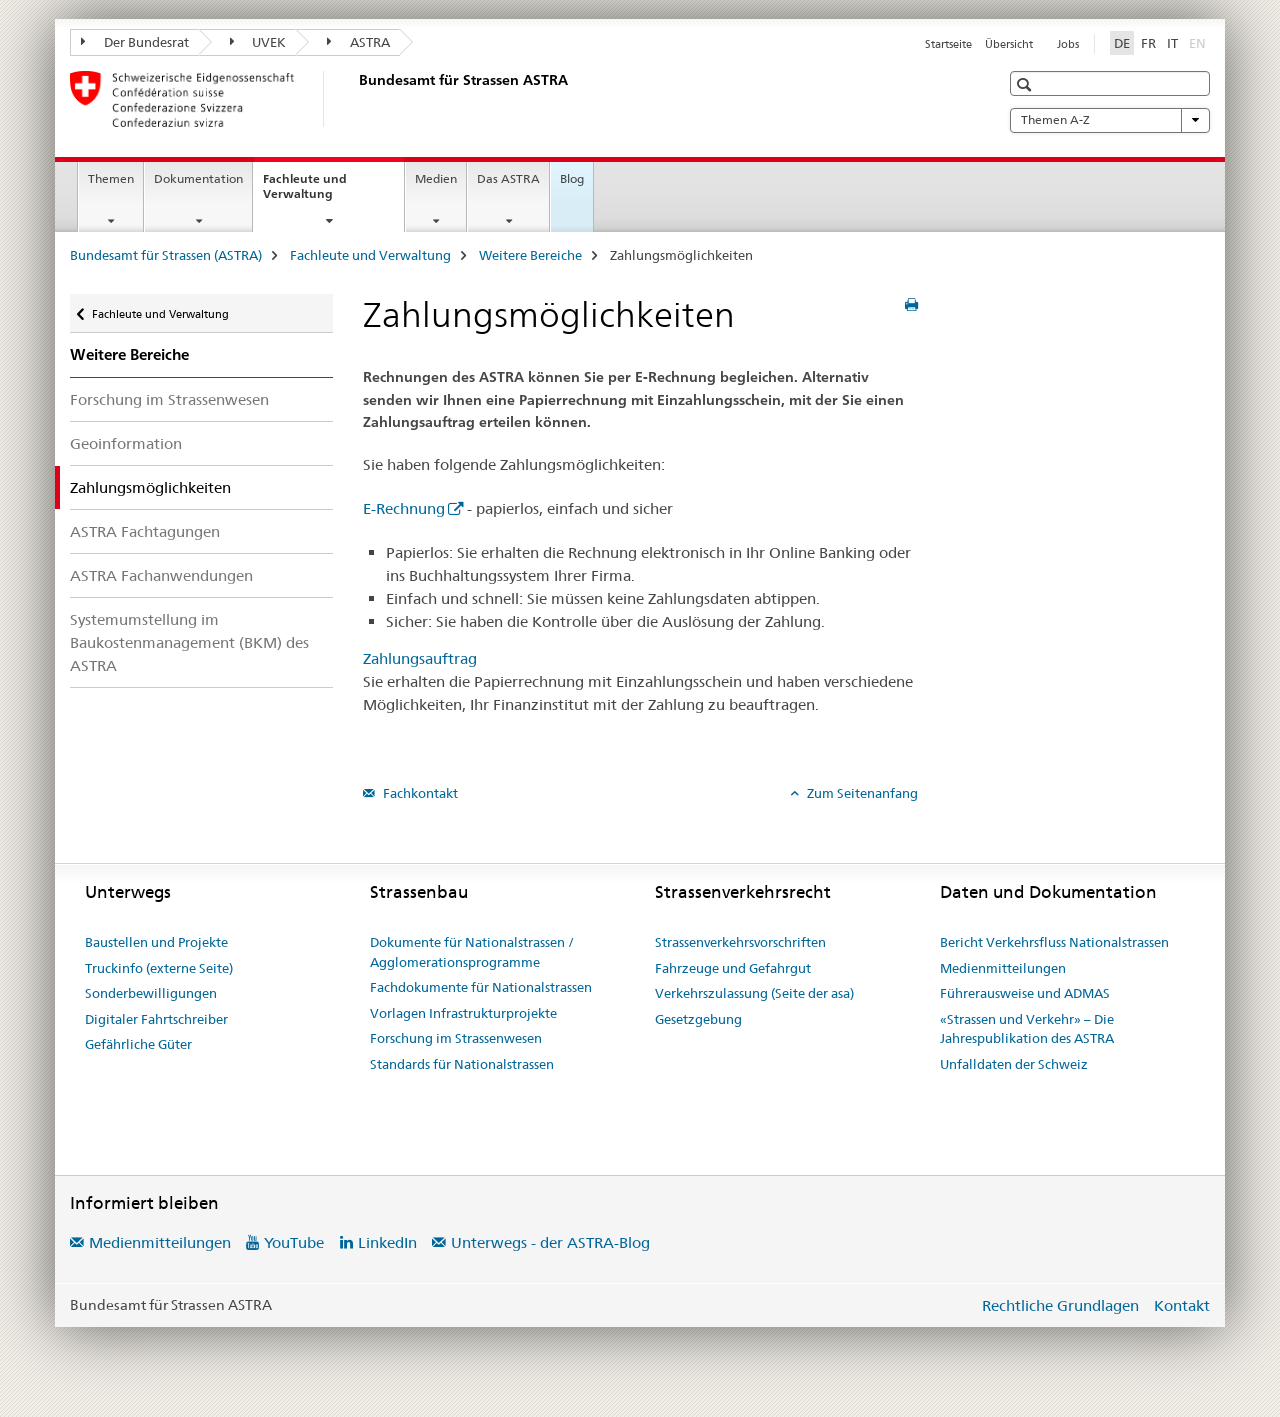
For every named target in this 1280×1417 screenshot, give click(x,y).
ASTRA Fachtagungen (145, 531)
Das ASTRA (508, 178)
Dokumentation (198, 178)
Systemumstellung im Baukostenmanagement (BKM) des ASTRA (189, 642)
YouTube (294, 1242)
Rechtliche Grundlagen (1060, 1305)
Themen (111, 178)
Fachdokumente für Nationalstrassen (481, 987)
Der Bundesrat (135, 42)
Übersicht (1009, 44)
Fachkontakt (419, 793)
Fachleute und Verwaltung (319, 193)
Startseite (948, 44)
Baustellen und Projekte (156, 942)
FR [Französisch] (1148, 43)
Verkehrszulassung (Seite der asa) (754, 993)
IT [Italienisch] (1172, 43)
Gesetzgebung (698, 1019)
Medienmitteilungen (1003, 968)
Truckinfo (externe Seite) (159, 968)
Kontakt (1182, 1305)
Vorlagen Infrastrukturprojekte (463, 1013)
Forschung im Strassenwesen (169, 399)
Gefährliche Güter (138, 1044)
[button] (1026, 84)
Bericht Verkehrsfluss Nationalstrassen (1054, 942)
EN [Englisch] (1199, 42)
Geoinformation (126, 443)
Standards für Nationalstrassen (462, 1064)
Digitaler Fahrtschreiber (156, 1019)
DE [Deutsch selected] (1122, 43)
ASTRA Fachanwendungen (161, 575)
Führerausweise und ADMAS (1025, 993)
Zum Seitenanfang (861, 793)
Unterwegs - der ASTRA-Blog (550, 1242)
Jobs (1068, 44)
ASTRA (358, 42)
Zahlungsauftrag (420, 658)
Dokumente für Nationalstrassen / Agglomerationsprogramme (472, 952)
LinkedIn (387, 1242)
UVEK (258, 42)
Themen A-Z (1110, 120)
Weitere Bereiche (530, 255)
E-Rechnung (404, 508)
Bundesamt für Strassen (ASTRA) (166, 255)
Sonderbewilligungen (151, 993)
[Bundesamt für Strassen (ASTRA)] (355, 99)
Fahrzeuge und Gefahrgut (733, 968)
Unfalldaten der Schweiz (1014, 1064)
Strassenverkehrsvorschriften (740, 942)
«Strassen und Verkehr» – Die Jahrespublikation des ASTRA (1027, 1029)
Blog (572, 178)
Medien (436, 178)
